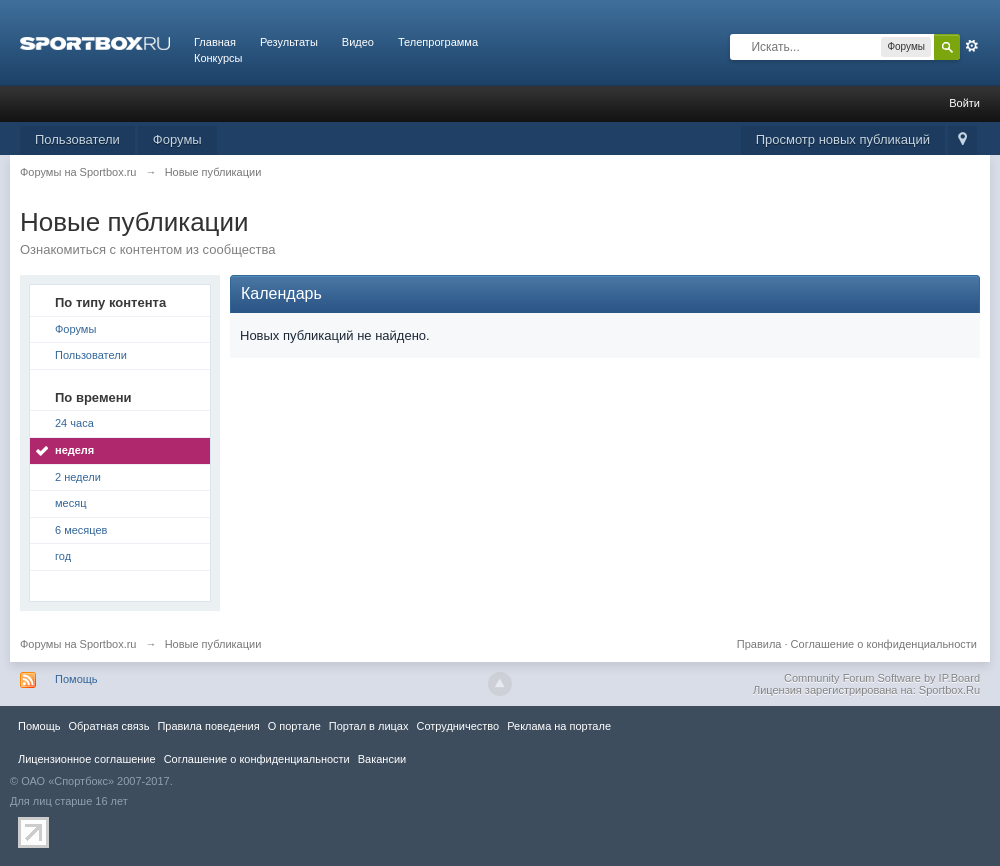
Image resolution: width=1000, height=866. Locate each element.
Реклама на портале (559, 726)
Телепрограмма (438, 42)
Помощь (76, 679)
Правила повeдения (208, 726)
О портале (294, 726)
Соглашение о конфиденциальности (884, 644)
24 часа (74, 423)
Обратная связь (108, 726)
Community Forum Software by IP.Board (882, 678)
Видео (358, 42)
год (63, 556)
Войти (964, 103)
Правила (759, 644)
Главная (215, 42)
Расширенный (972, 46)
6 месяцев (81, 530)
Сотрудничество (457, 726)
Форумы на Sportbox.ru (78, 644)
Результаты (289, 42)
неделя (74, 450)
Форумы (177, 139)
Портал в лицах (369, 726)
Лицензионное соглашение (87, 759)
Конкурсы (218, 58)
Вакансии (382, 759)
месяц (70, 503)
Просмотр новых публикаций (843, 139)
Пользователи (77, 139)
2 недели (78, 477)
